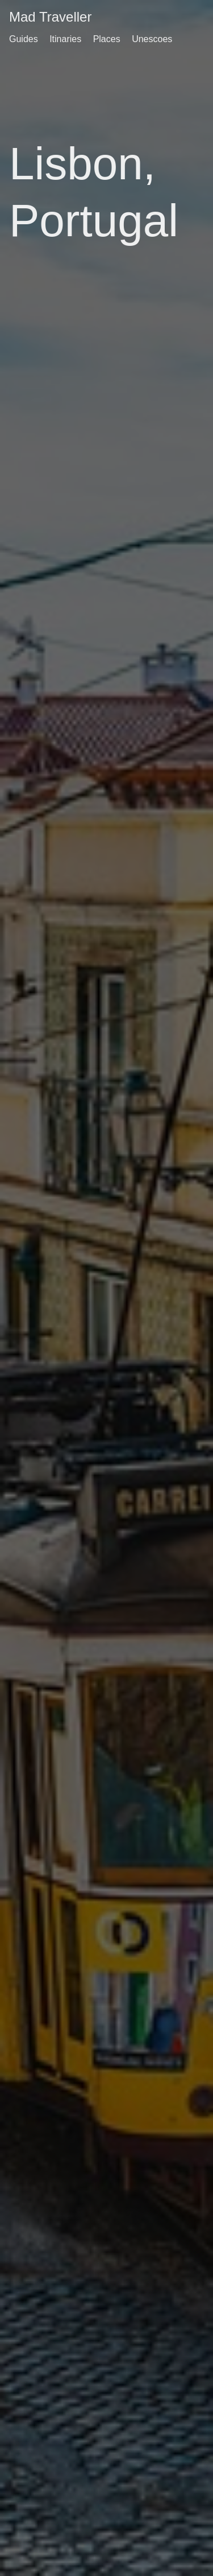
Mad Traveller (50, 16)
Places (106, 39)
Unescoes (152, 39)
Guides (23, 39)
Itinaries (65, 39)
